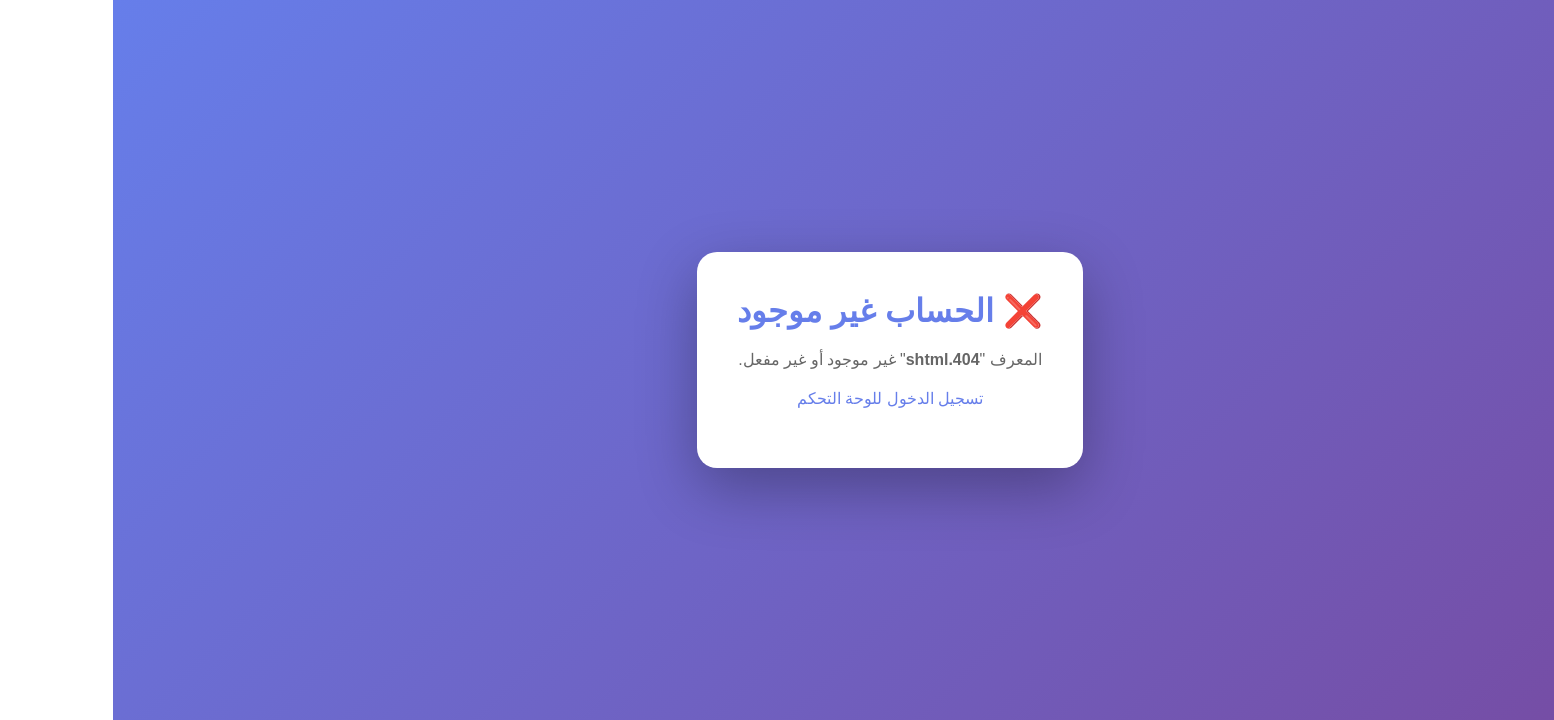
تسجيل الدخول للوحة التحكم (777, 398)
